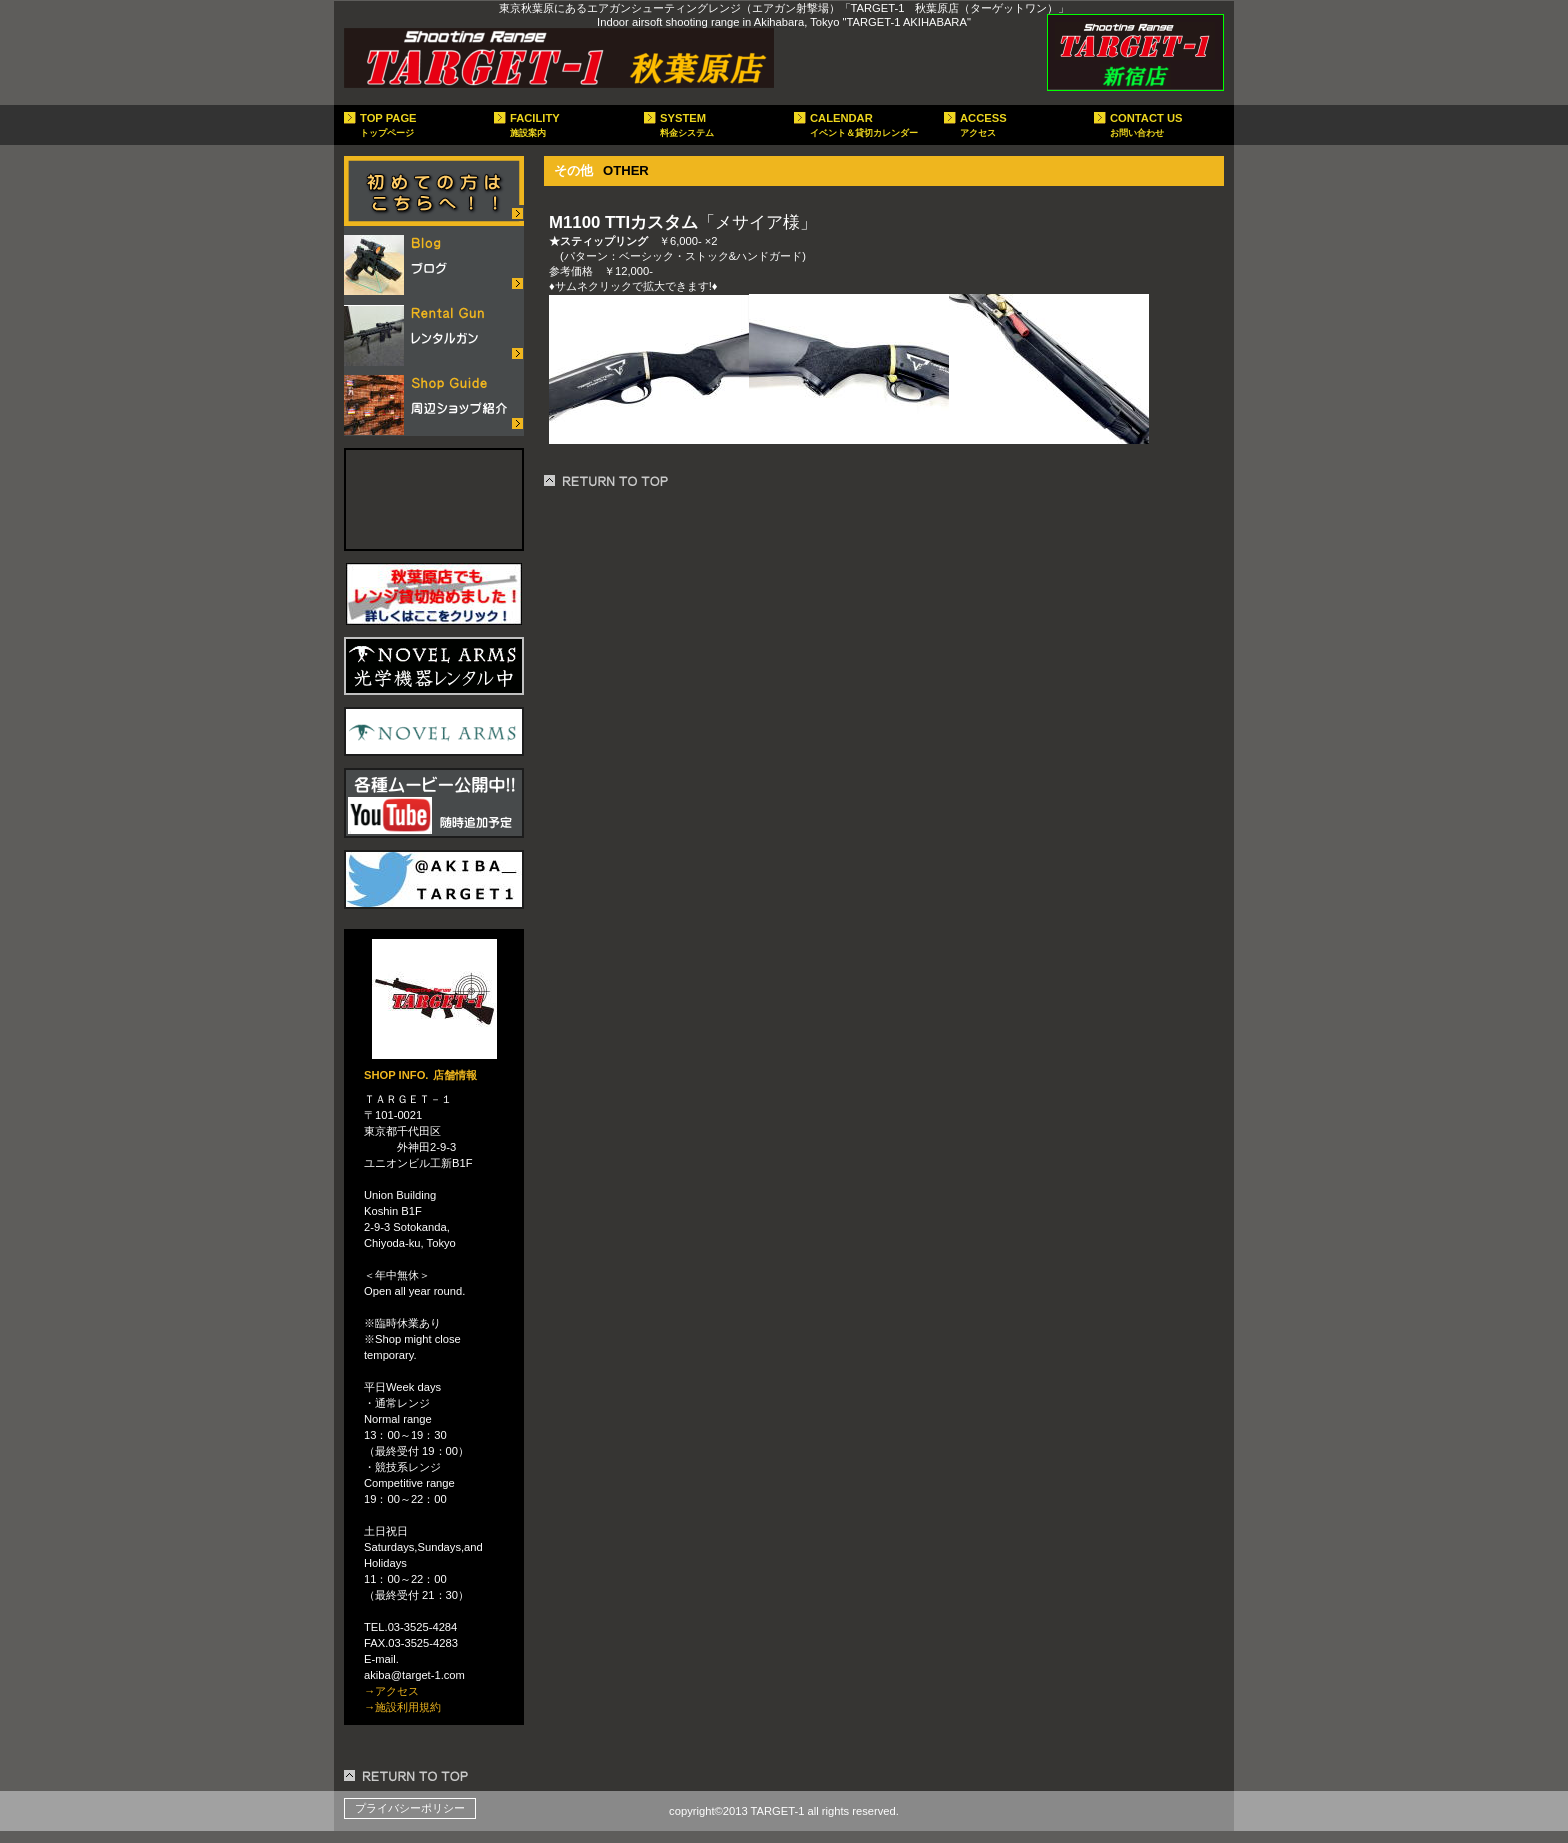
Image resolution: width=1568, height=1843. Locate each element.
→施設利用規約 (402, 1707)
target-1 (559, 58)
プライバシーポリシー (410, 1808)
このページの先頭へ (609, 481)
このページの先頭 (409, 1776)
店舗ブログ (434, 261)
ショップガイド (434, 401)
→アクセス (391, 1691)
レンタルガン (434, 331)
